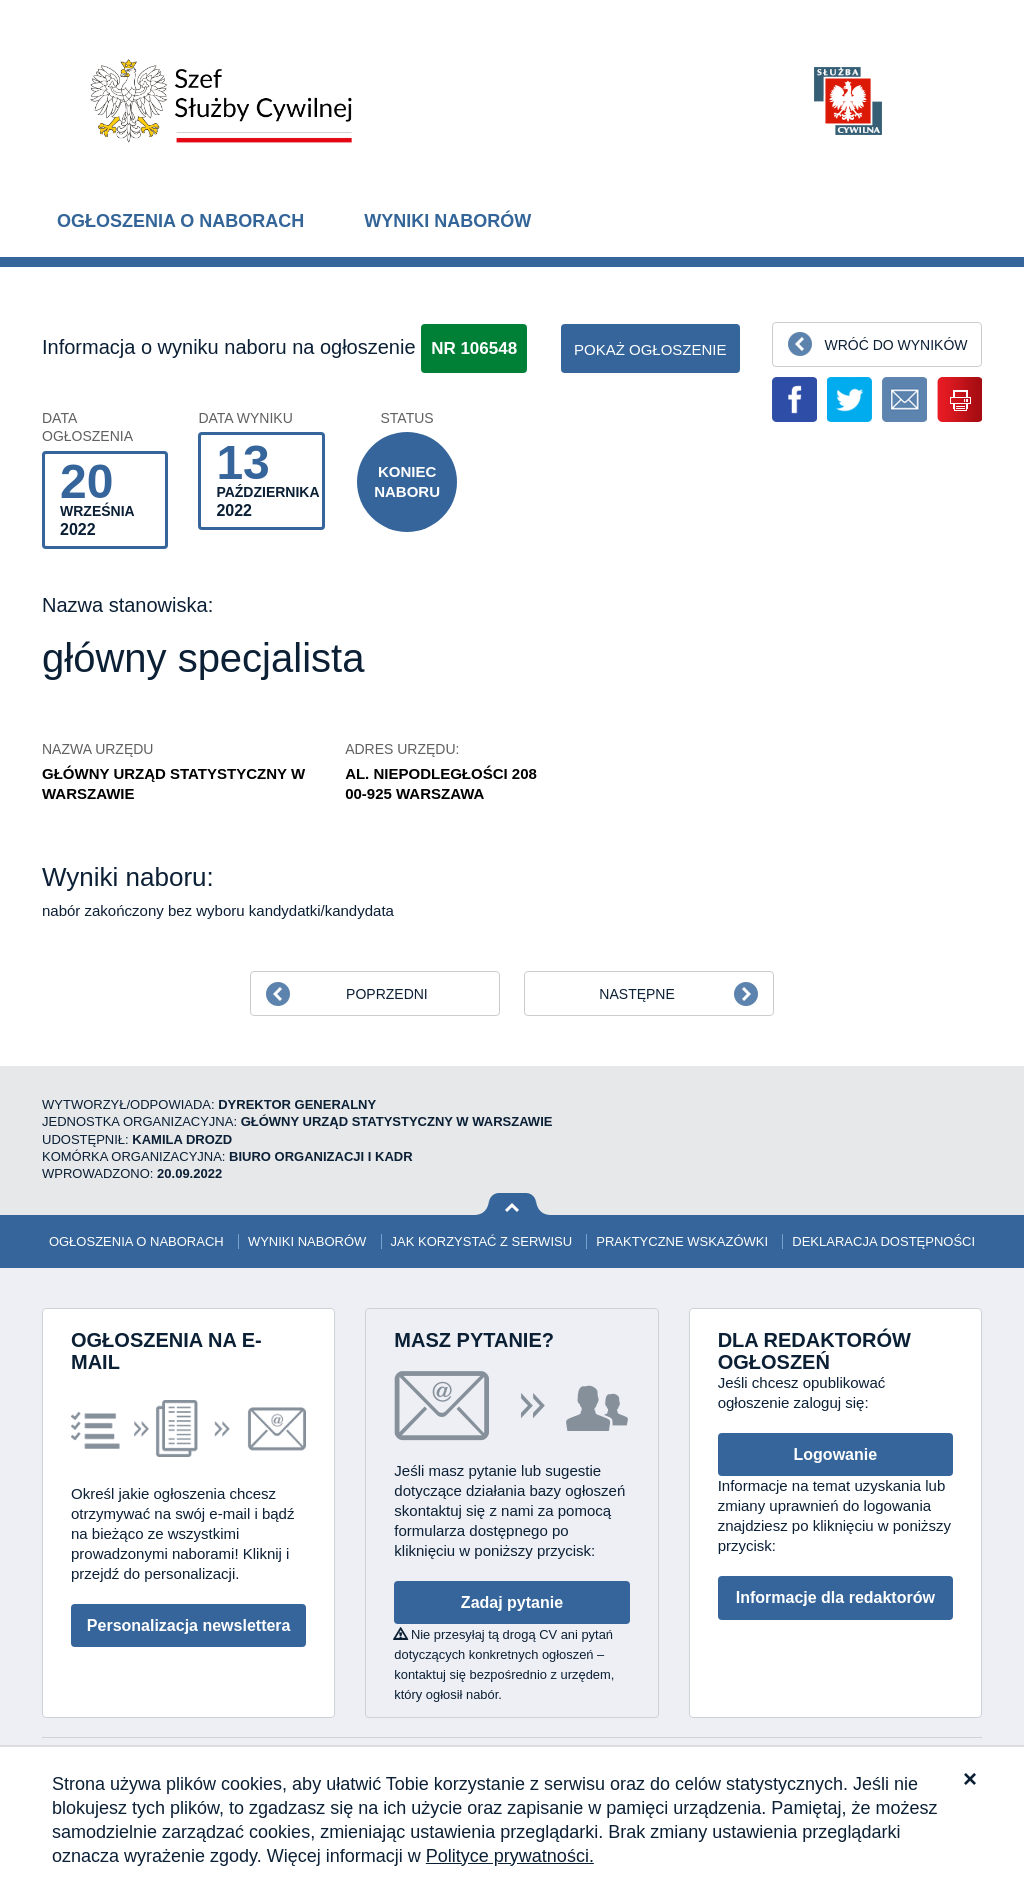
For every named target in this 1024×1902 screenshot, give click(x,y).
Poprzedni (387, 994)
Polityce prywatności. (510, 1856)
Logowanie (836, 1454)
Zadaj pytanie (512, 1602)
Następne (636, 994)
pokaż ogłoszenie (650, 349)
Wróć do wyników (895, 345)
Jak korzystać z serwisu (482, 1241)
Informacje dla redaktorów (835, 1597)
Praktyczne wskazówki (682, 1241)
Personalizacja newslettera (189, 1625)
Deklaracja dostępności (883, 1241)
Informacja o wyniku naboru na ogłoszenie (229, 347)
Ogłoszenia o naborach (180, 221)
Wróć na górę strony (512, 1204)
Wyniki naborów (447, 221)
